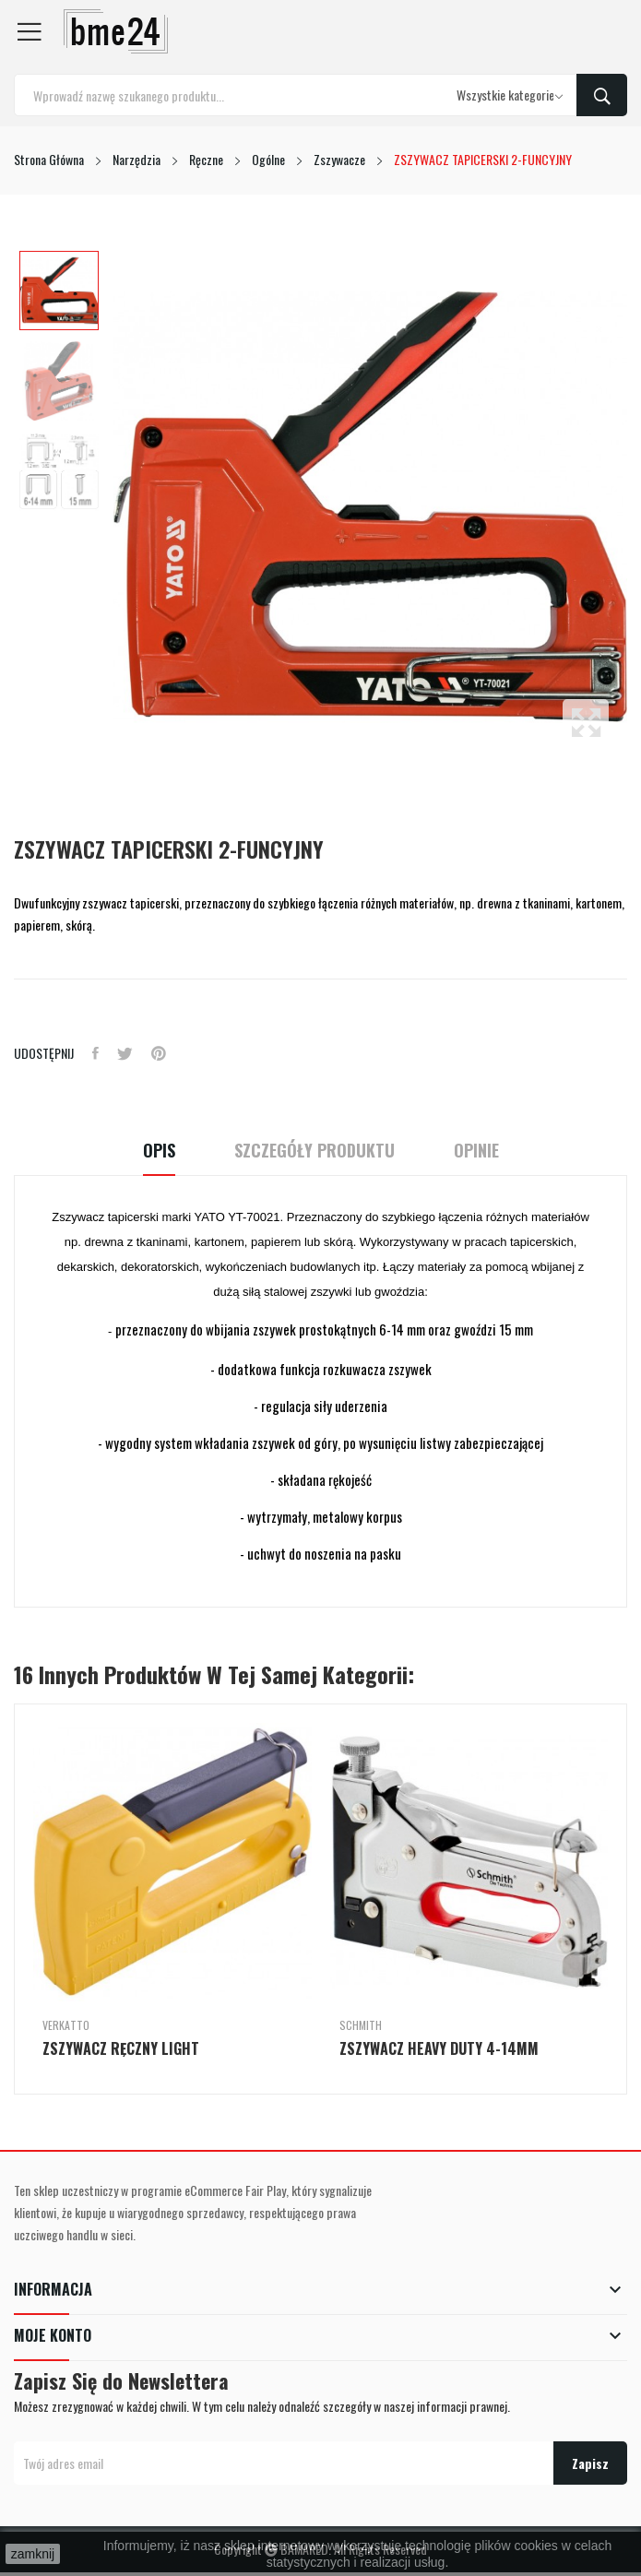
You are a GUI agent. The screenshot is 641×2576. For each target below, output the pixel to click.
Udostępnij (95, 1053)
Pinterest (158, 1053)
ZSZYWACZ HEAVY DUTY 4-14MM (439, 2048)
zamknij (32, 2553)
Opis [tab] (159, 1150)
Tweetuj (125, 1053)
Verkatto (65, 2025)
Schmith (360, 2025)
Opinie (476, 1150)
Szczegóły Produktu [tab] (314, 1150)
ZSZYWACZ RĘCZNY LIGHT (120, 2048)
